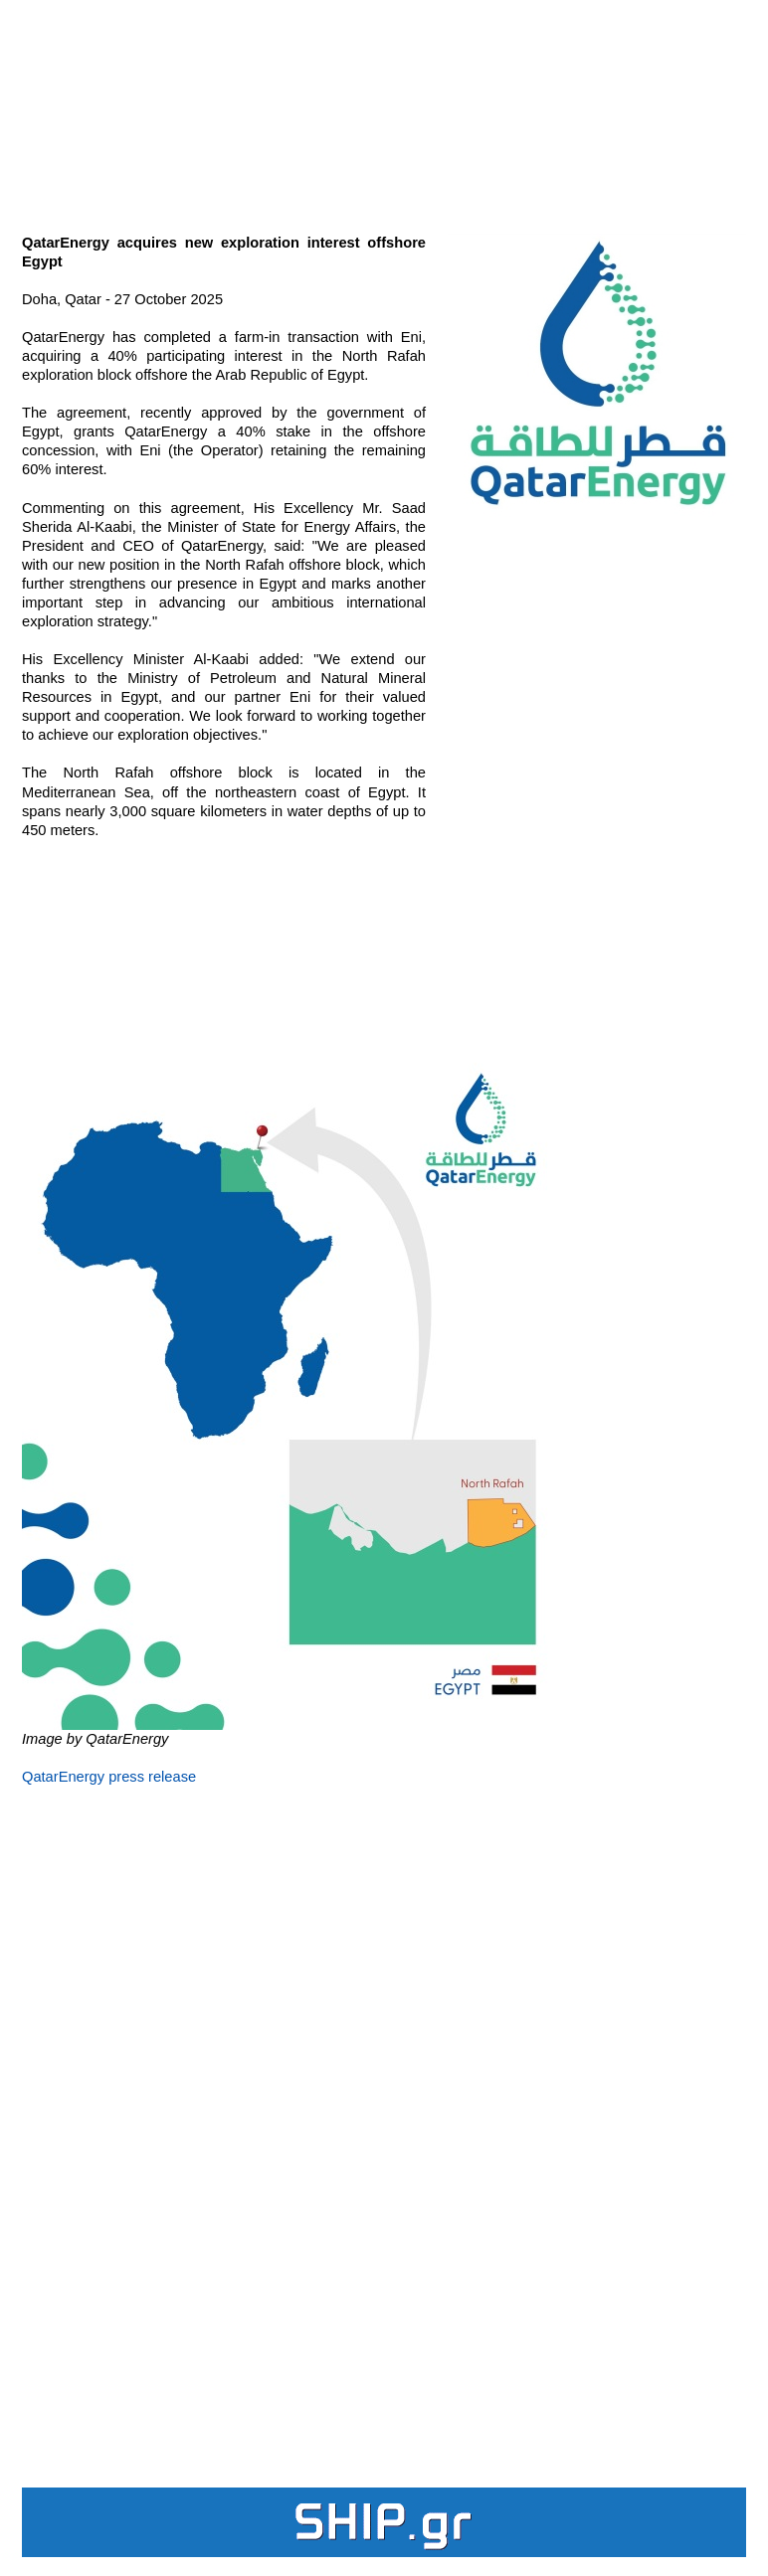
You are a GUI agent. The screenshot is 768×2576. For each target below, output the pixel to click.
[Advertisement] (384, 105)
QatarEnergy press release (109, 1777)
